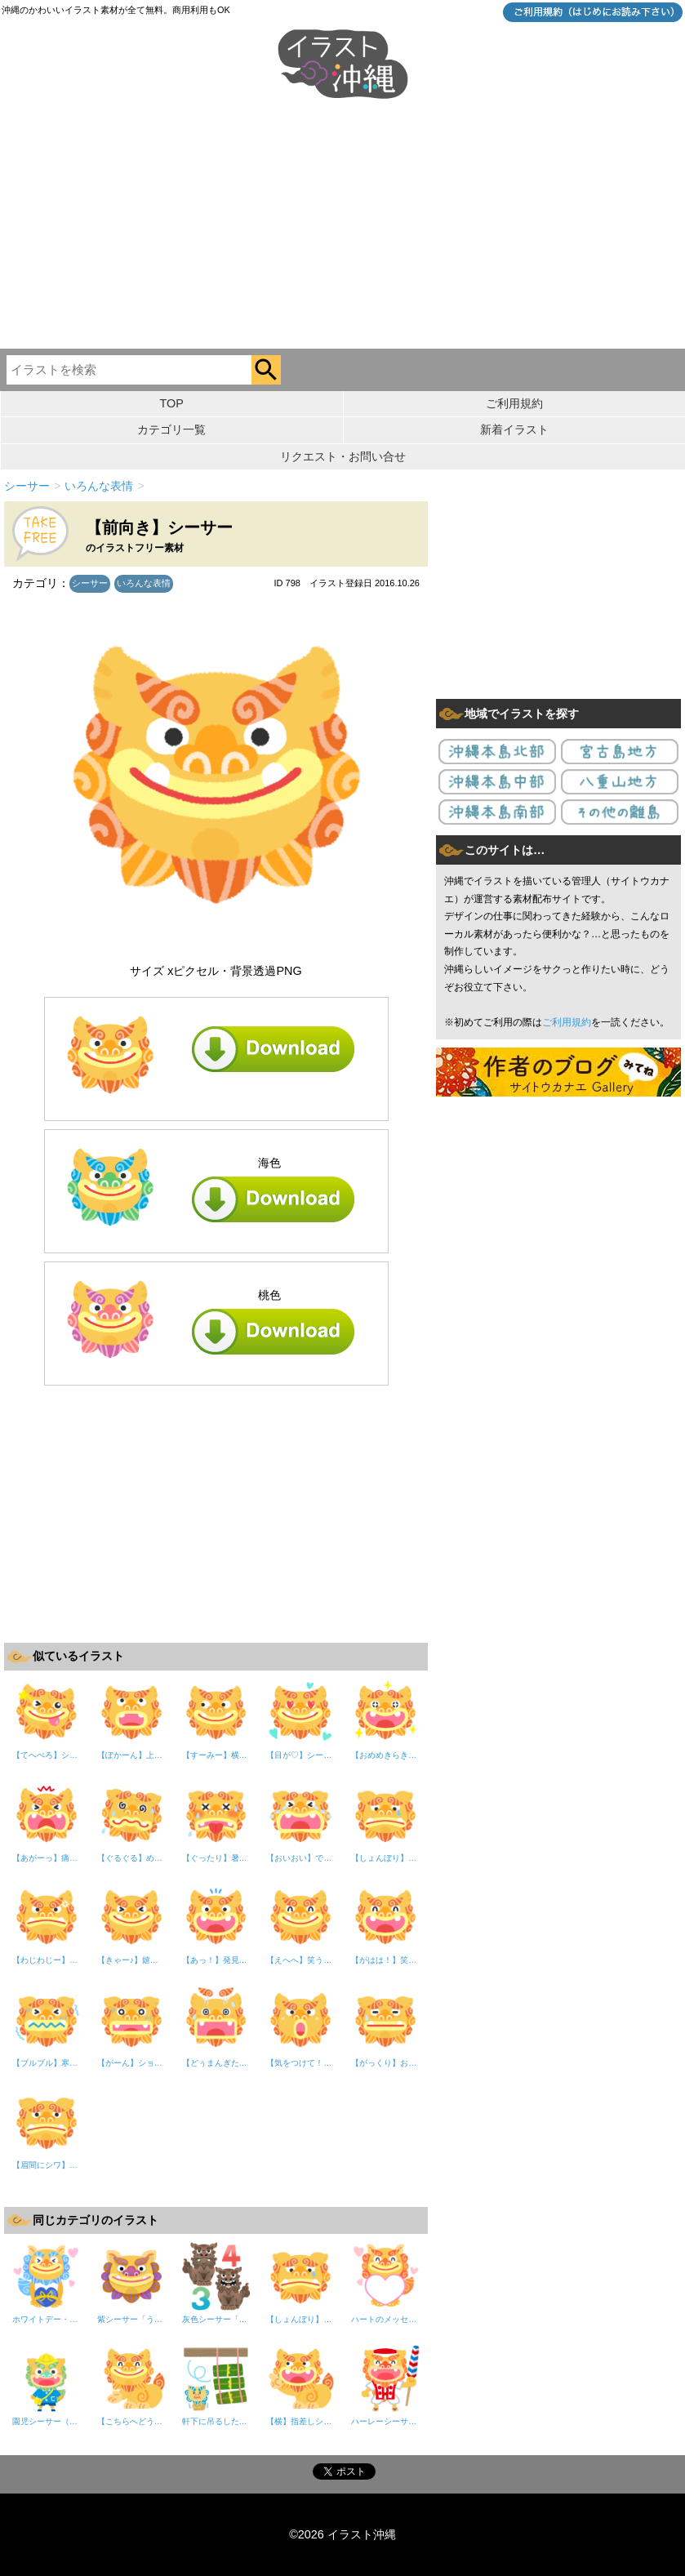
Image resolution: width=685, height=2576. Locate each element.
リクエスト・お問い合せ (343, 456)
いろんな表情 (144, 583)
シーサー (90, 583)
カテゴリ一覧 (171, 429)
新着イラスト (514, 429)
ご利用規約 (514, 403)
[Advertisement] (342, 226)
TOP (172, 403)
